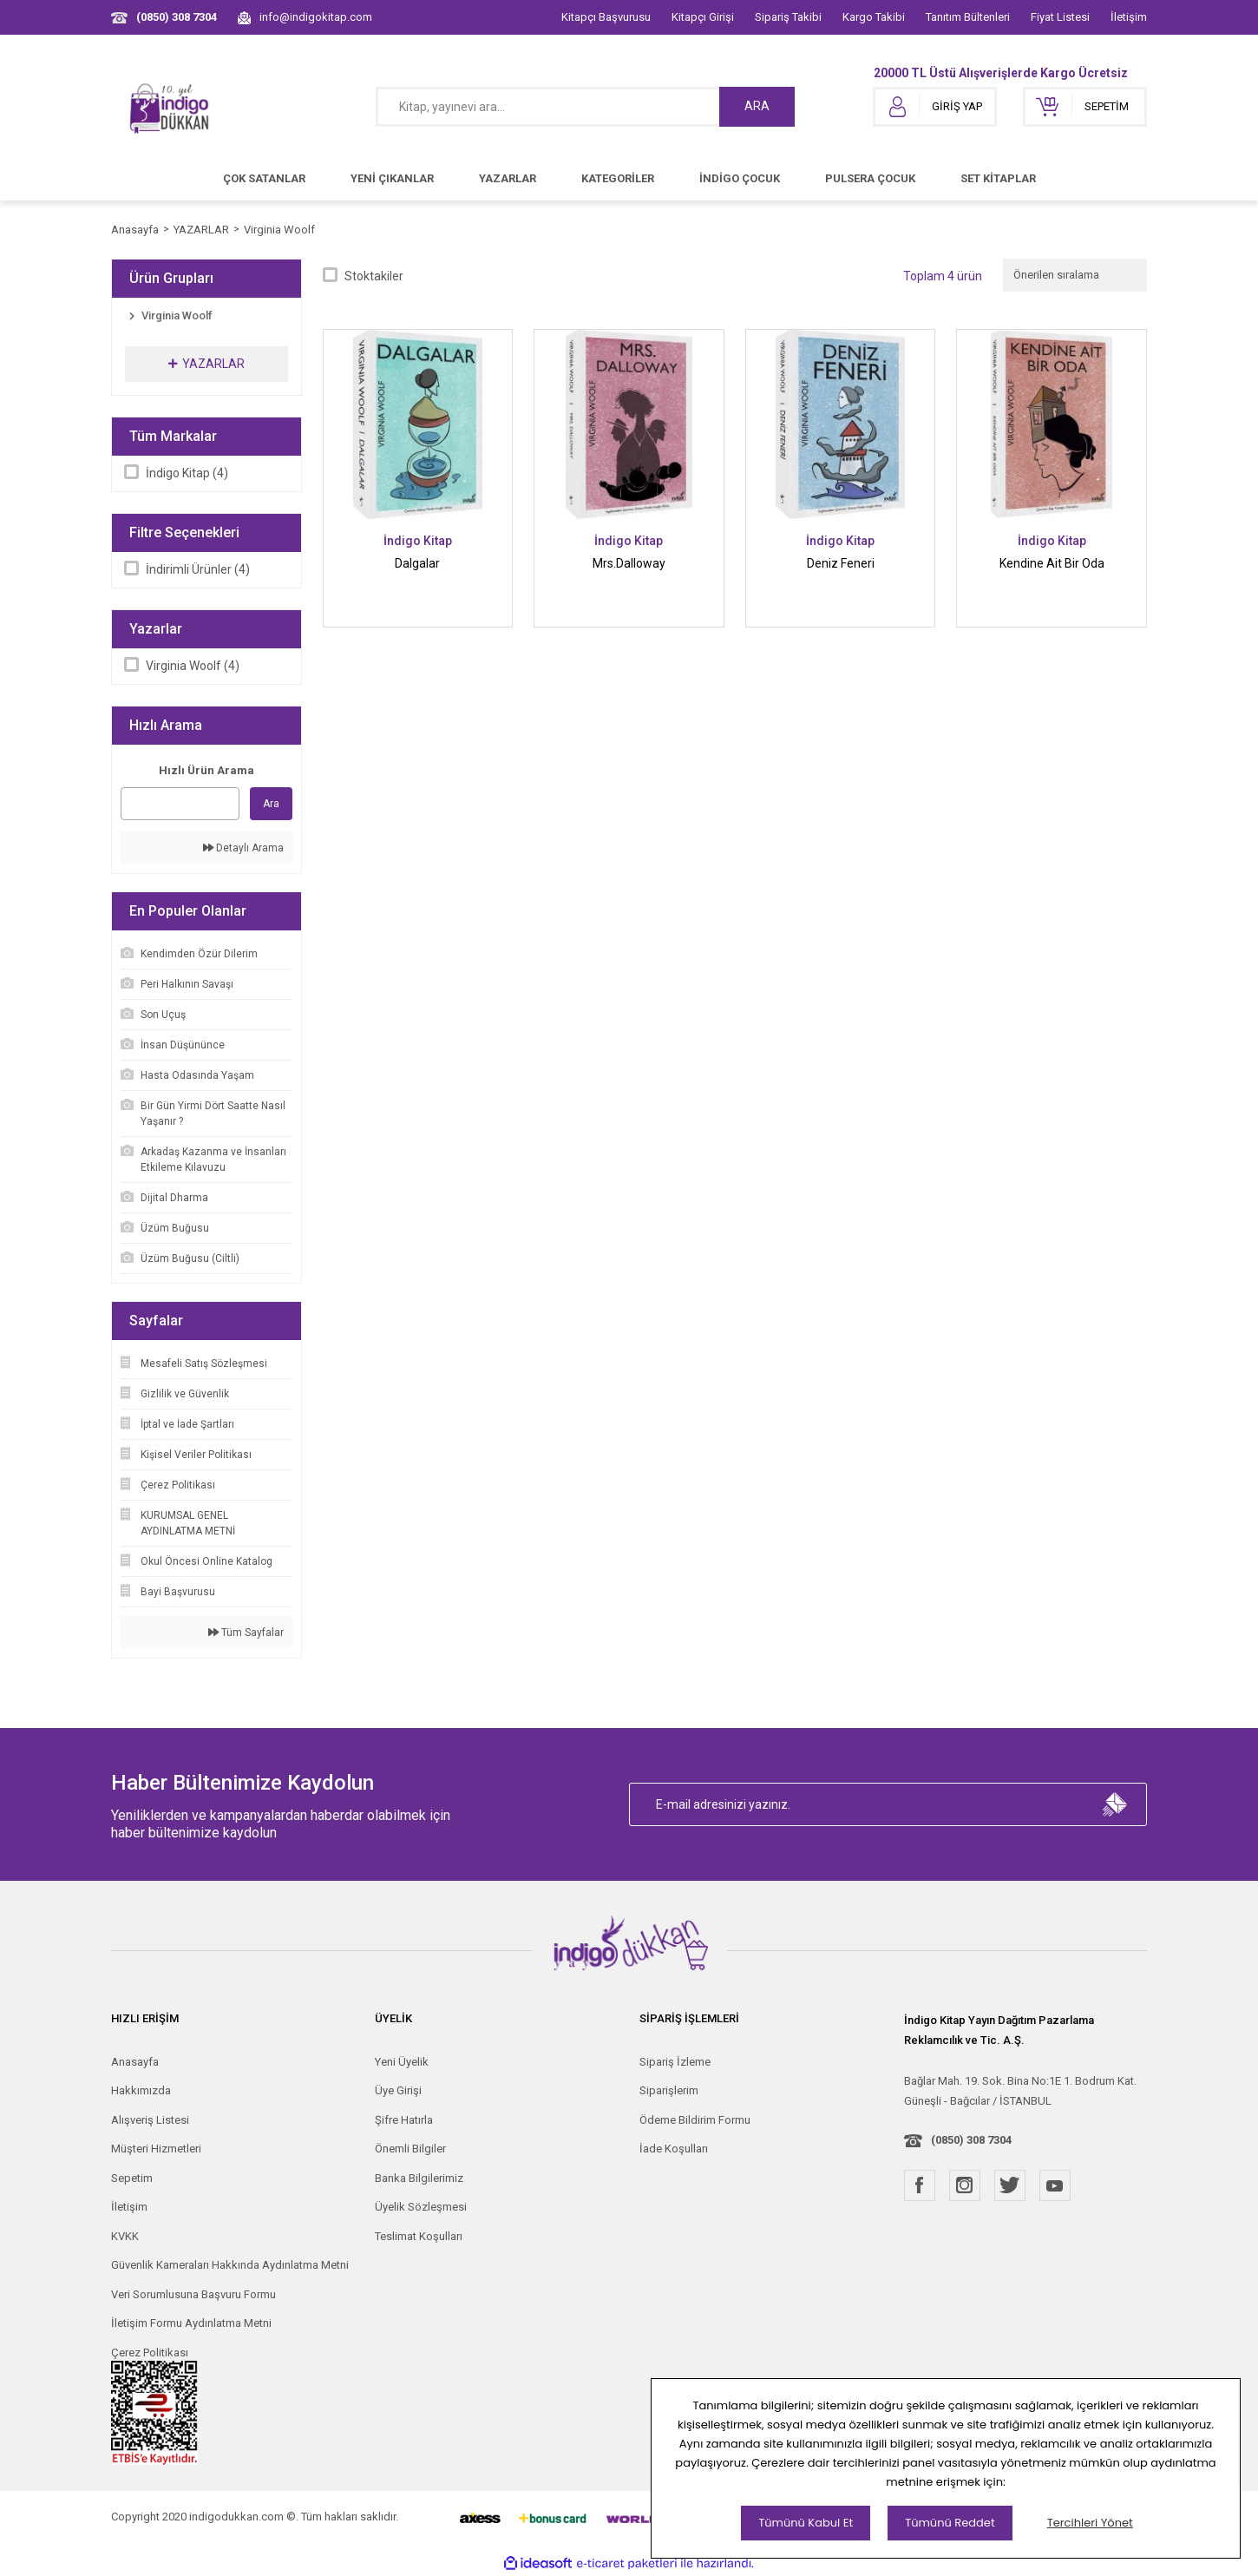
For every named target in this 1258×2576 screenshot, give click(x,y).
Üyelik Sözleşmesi (421, 2206)
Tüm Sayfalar (246, 1632)
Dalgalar (417, 563)
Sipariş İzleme (675, 2061)
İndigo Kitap (417, 541)
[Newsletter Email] (888, 1804)
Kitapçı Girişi (703, 16)
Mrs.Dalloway (629, 563)
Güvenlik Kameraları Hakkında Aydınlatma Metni (230, 2264)
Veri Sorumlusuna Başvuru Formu (193, 2294)
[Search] (586, 107)
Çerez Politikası (149, 2352)
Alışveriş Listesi (150, 2119)
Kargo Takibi (873, 16)
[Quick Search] (180, 803)
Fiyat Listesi (1060, 16)
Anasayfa (135, 2061)
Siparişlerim (668, 2090)
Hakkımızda (141, 2090)
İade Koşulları (673, 2148)
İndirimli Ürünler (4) (198, 569)
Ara (271, 804)
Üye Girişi (398, 2090)
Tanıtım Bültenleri (968, 16)
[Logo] (170, 106)
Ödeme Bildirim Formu (694, 2119)
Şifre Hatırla (404, 2119)
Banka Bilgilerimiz (419, 2178)
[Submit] (1115, 1804)
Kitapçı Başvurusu (606, 16)
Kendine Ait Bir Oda (1051, 563)
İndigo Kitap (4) (187, 473)
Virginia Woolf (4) (192, 666)
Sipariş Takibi (788, 16)
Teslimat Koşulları (418, 2236)
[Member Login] (935, 107)
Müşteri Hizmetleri (156, 2148)
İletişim (1129, 16)
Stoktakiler (373, 276)
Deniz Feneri (841, 563)
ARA (757, 106)
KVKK (125, 2236)
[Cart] (1085, 107)
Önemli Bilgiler (410, 2148)
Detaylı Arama (243, 848)
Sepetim (132, 2178)
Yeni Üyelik (402, 2061)
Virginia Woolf (279, 229)
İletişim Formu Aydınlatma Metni (191, 2323)
